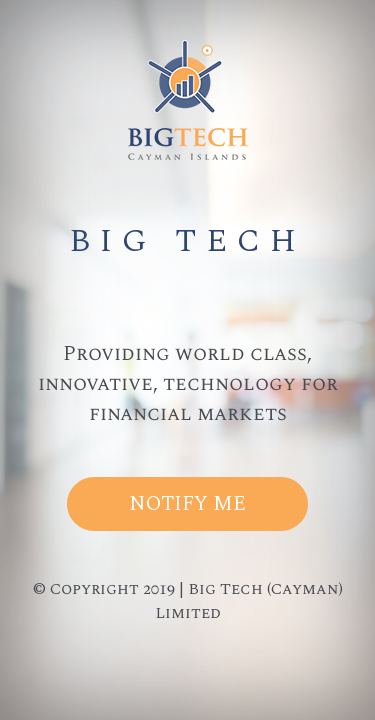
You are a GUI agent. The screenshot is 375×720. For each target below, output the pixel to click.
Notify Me (187, 504)
